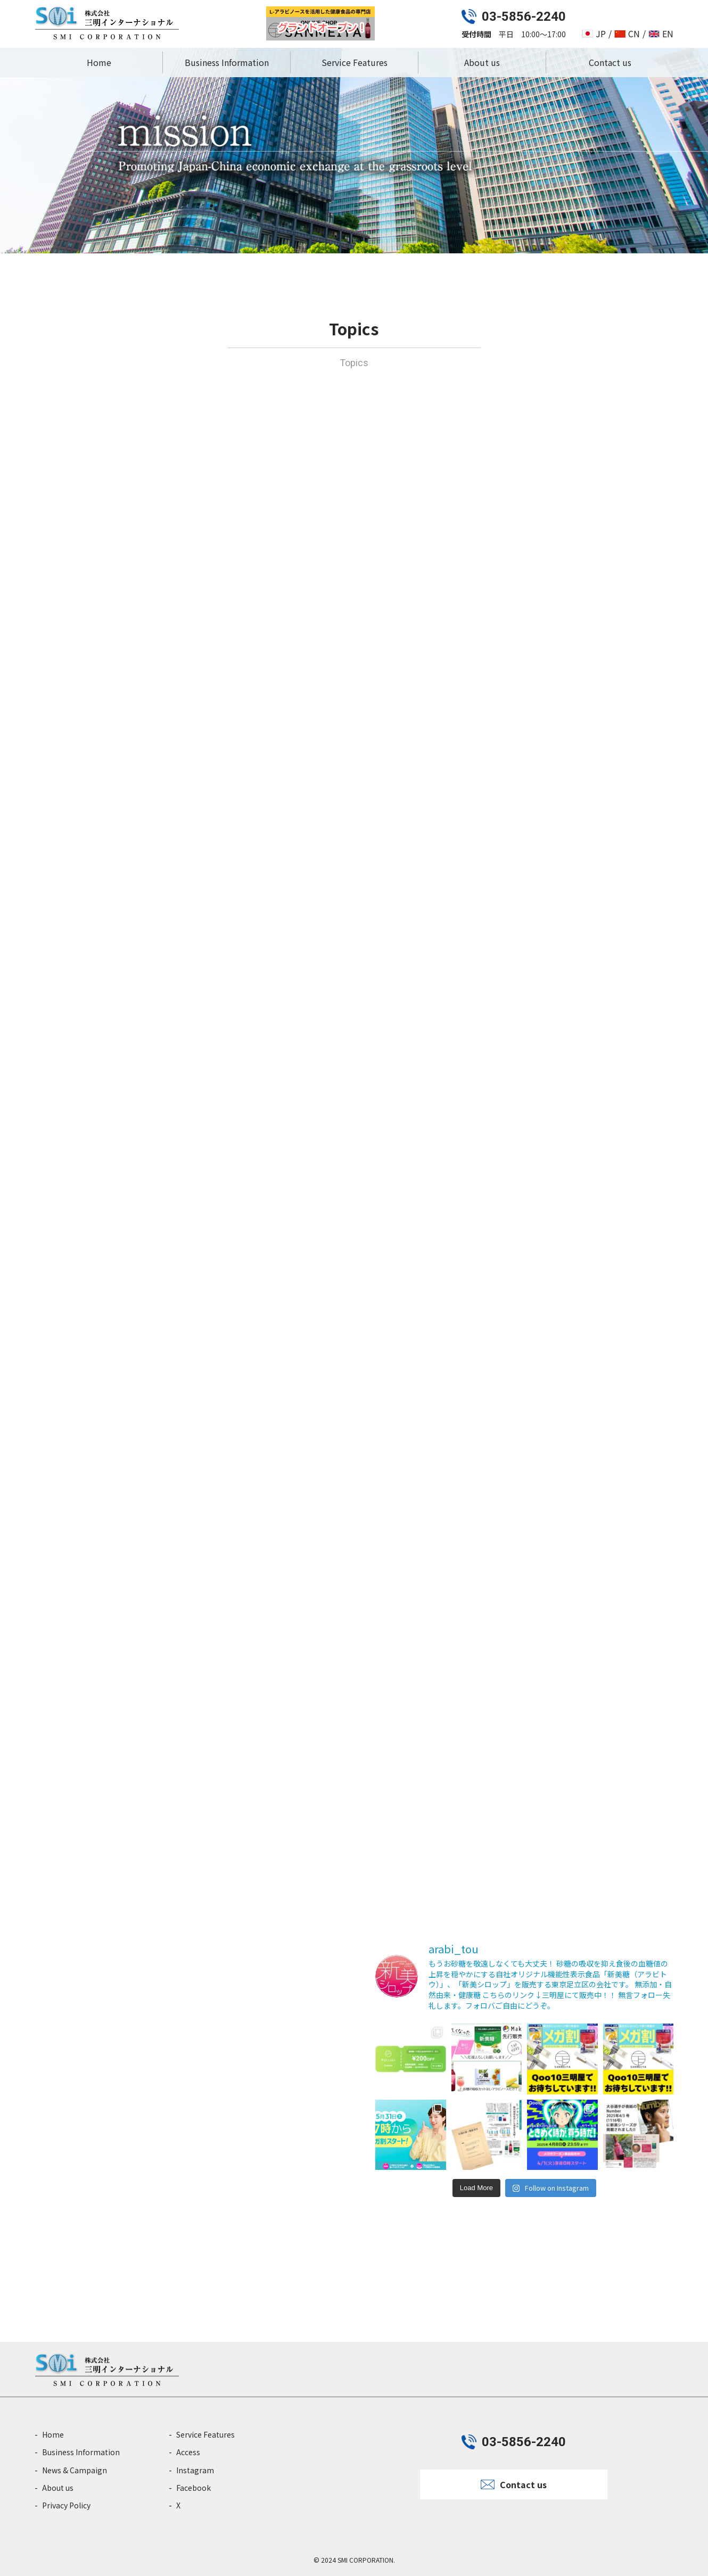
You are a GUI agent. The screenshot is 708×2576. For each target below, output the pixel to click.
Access (188, 2452)
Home (99, 62)
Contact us (610, 62)
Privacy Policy (66, 2505)
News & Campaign (74, 2470)
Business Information (227, 62)
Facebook (193, 2487)
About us (482, 62)
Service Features (355, 62)
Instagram (195, 2470)
